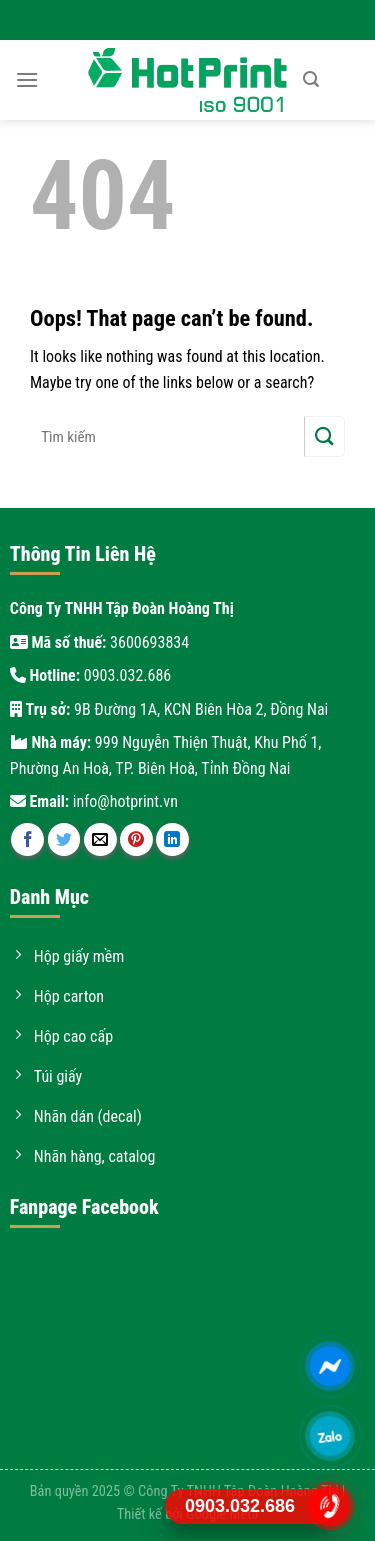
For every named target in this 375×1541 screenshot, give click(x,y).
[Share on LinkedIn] (172, 839)
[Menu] (27, 79)
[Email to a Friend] (100, 839)
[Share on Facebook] (27, 839)
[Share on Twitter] (64, 839)
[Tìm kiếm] (311, 79)
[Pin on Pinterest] (136, 839)
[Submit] (324, 436)
